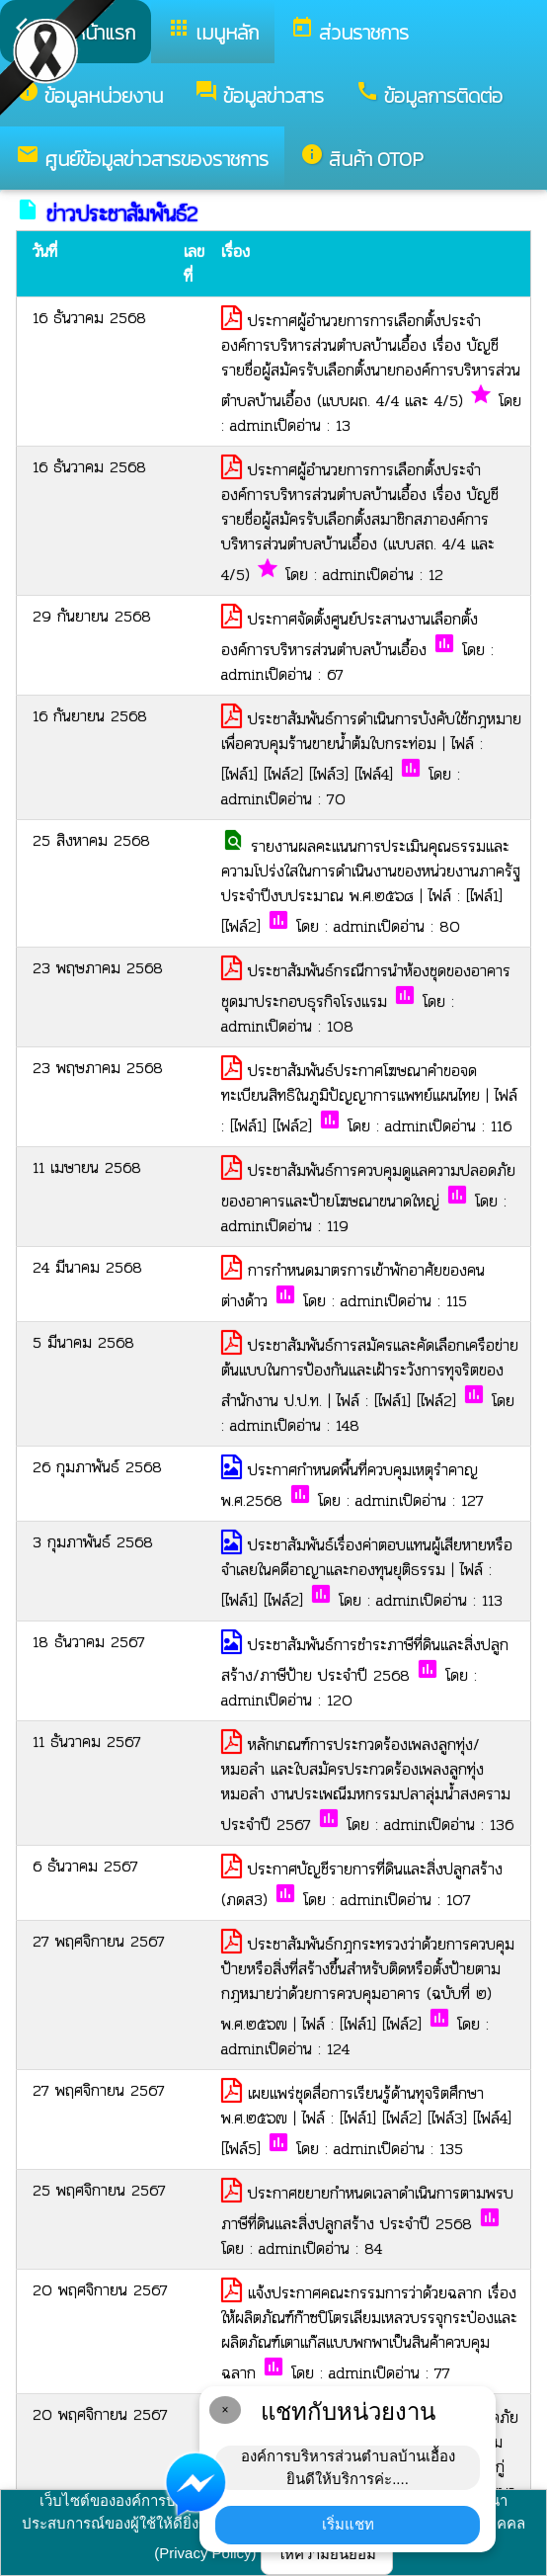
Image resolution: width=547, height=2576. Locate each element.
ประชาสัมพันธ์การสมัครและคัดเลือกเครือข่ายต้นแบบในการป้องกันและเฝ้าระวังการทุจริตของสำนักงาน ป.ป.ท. (369, 1373)
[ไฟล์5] (241, 2148)
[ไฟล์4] (373, 774)
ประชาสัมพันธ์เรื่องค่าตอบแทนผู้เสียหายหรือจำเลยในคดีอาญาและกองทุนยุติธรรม (366, 1557)
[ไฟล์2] (283, 774)
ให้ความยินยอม (326, 2553)
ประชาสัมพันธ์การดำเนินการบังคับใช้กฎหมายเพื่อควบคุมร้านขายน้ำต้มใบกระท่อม (371, 731)
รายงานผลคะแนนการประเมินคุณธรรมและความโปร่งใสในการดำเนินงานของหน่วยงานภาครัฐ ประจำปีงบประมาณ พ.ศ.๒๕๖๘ (370, 871)
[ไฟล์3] (329, 774)
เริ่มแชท (348, 2524)
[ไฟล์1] (239, 774)
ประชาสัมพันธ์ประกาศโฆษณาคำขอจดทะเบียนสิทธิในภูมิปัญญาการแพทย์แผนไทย (353, 1083)
